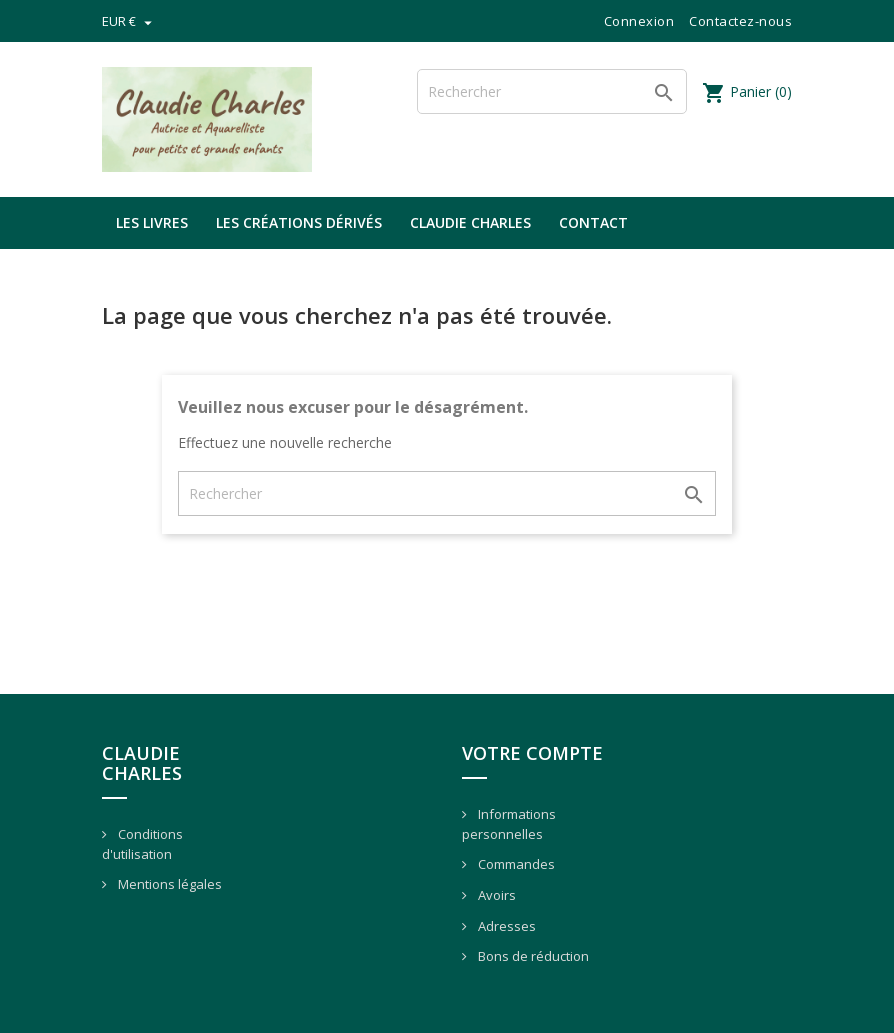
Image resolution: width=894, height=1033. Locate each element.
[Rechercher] (552, 91)
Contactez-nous (740, 21)
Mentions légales (168, 884)
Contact (593, 222)
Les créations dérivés (299, 222)
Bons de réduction (532, 956)
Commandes (515, 864)
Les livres (152, 222)
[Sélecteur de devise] (129, 21)
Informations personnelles (509, 824)
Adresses (505, 926)
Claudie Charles (470, 222)
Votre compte (532, 753)
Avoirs (495, 895)
